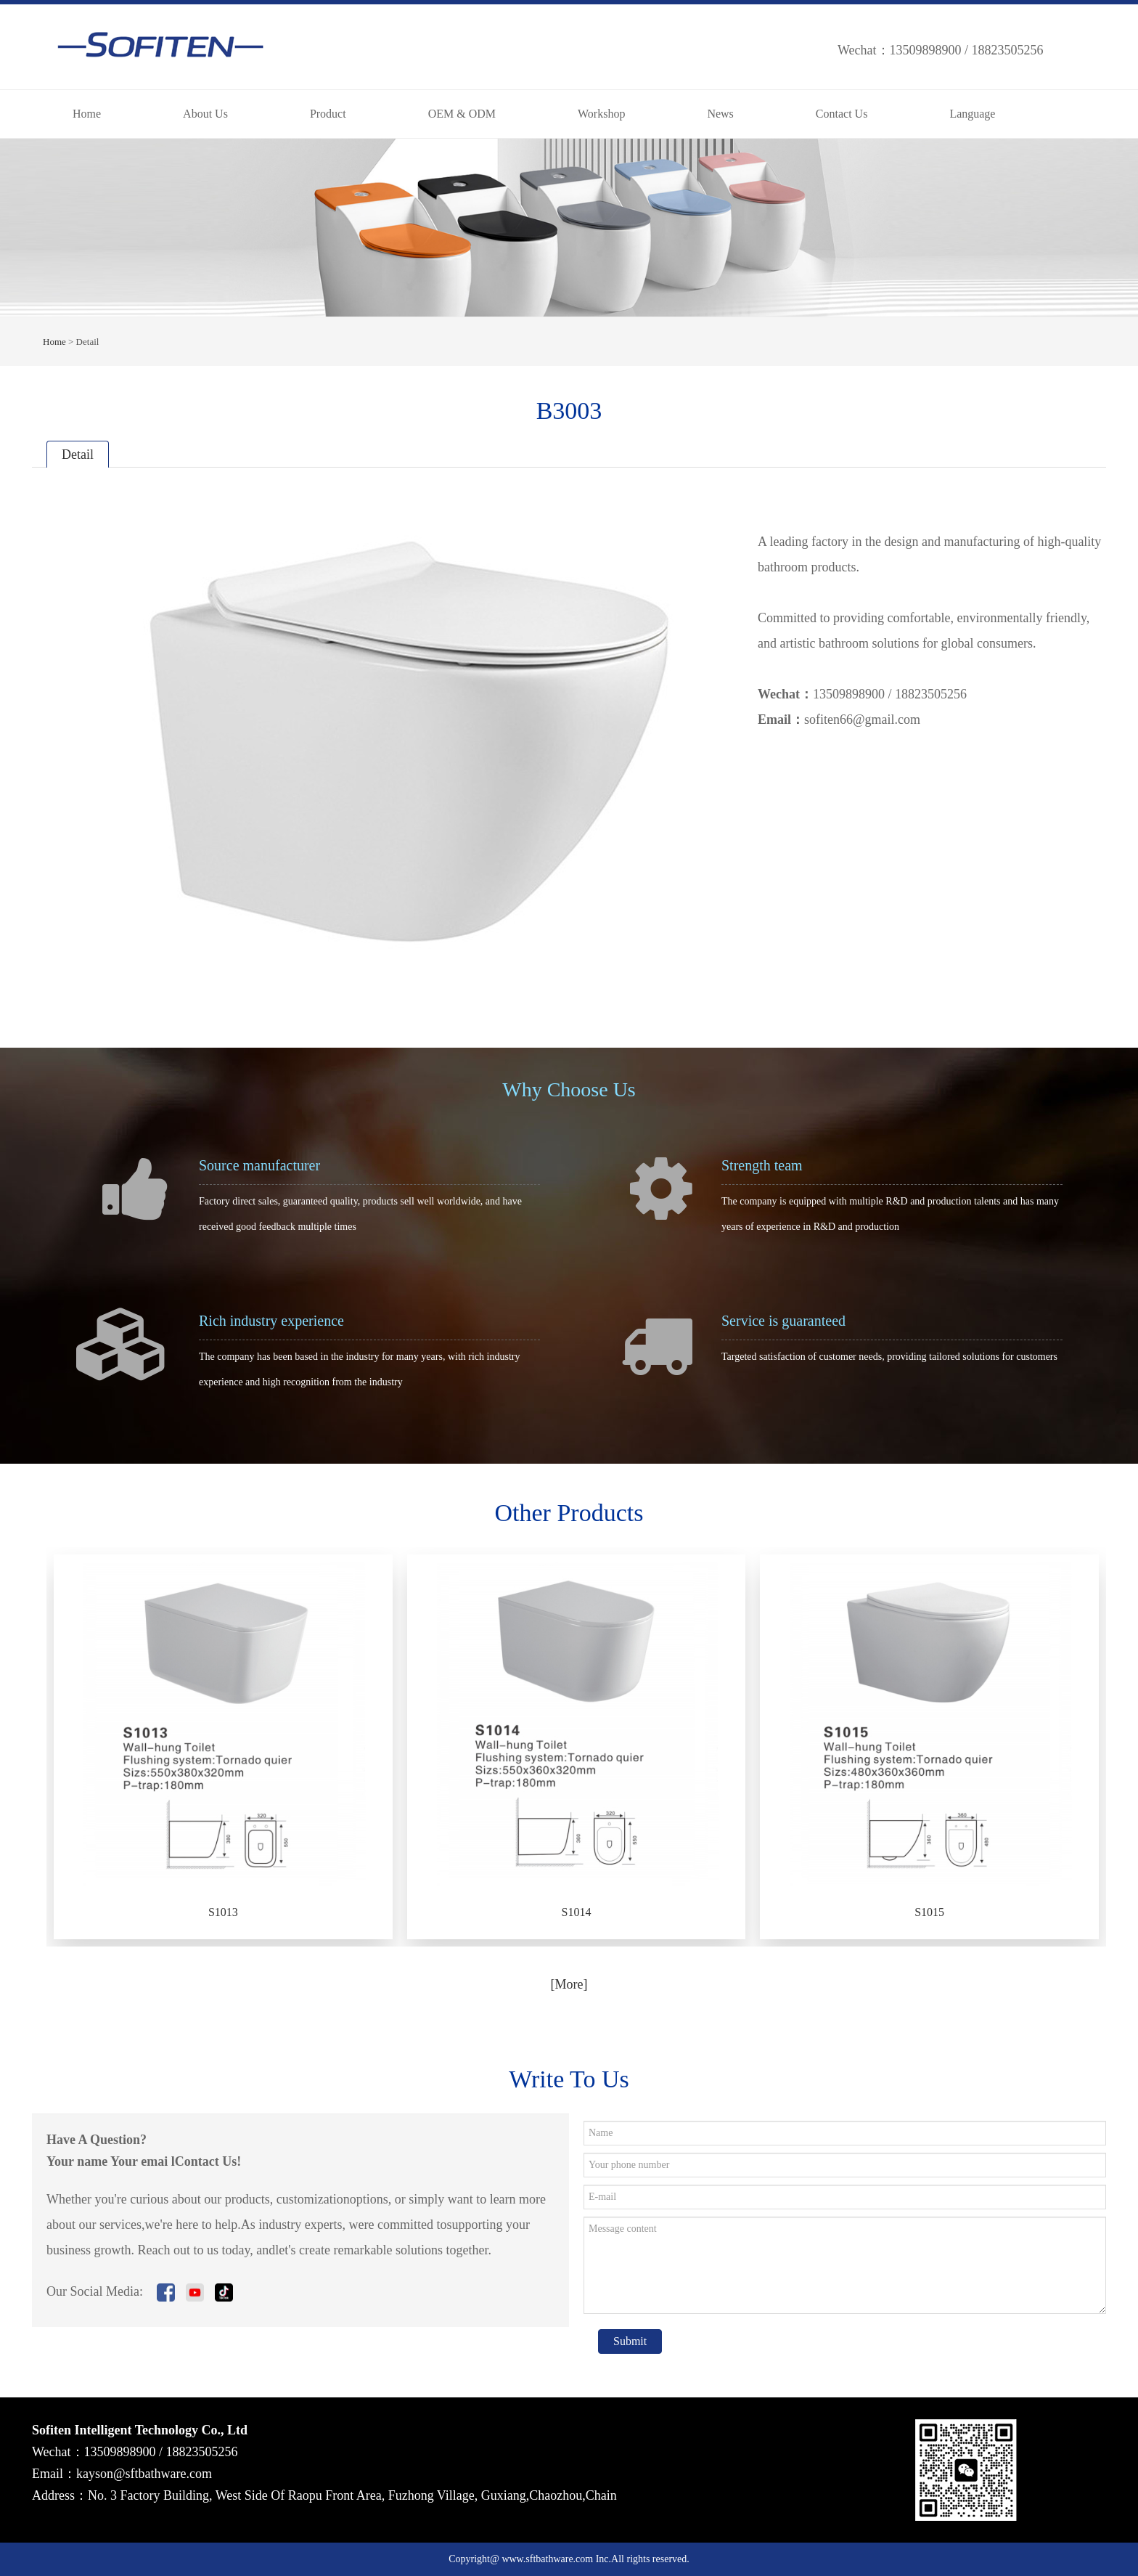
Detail (78, 454)
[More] (569, 1984)
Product (328, 113)
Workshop (601, 113)
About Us (205, 113)
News (720, 113)
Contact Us (842, 113)
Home (87, 113)
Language (972, 113)
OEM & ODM (462, 113)
